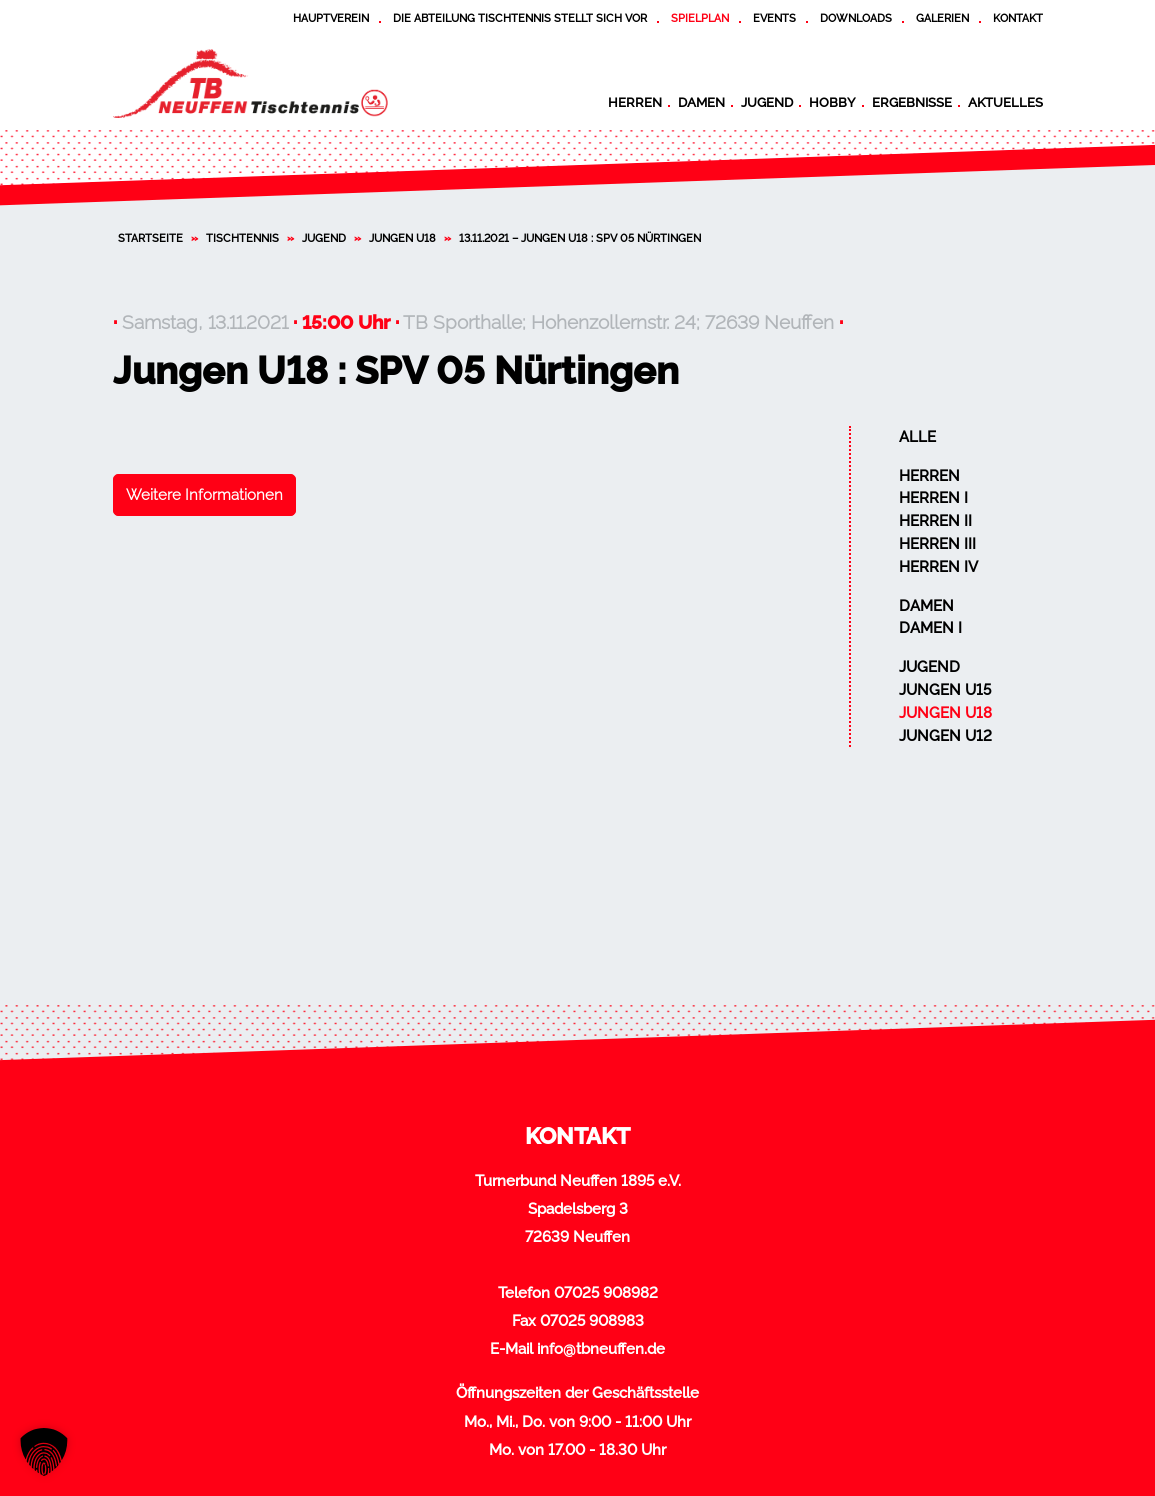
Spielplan (700, 18)
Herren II (935, 521)
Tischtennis (242, 238)
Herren (635, 102)
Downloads (856, 18)
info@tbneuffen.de (601, 1349)
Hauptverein (331, 18)
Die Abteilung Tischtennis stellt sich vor (520, 18)
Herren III (937, 544)
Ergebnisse (912, 102)
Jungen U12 (945, 736)
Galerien (942, 18)
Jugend (767, 102)
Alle (917, 437)
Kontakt (1018, 18)
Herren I (933, 498)
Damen (701, 102)
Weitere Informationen (204, 495)
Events (774, 18)
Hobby (832, 102)
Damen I (930, 628)
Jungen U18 (402, 238)
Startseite (150, 238)
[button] (44, 1452)
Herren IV (938, 567)
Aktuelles (1005, 102)
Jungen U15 (945, 690)
